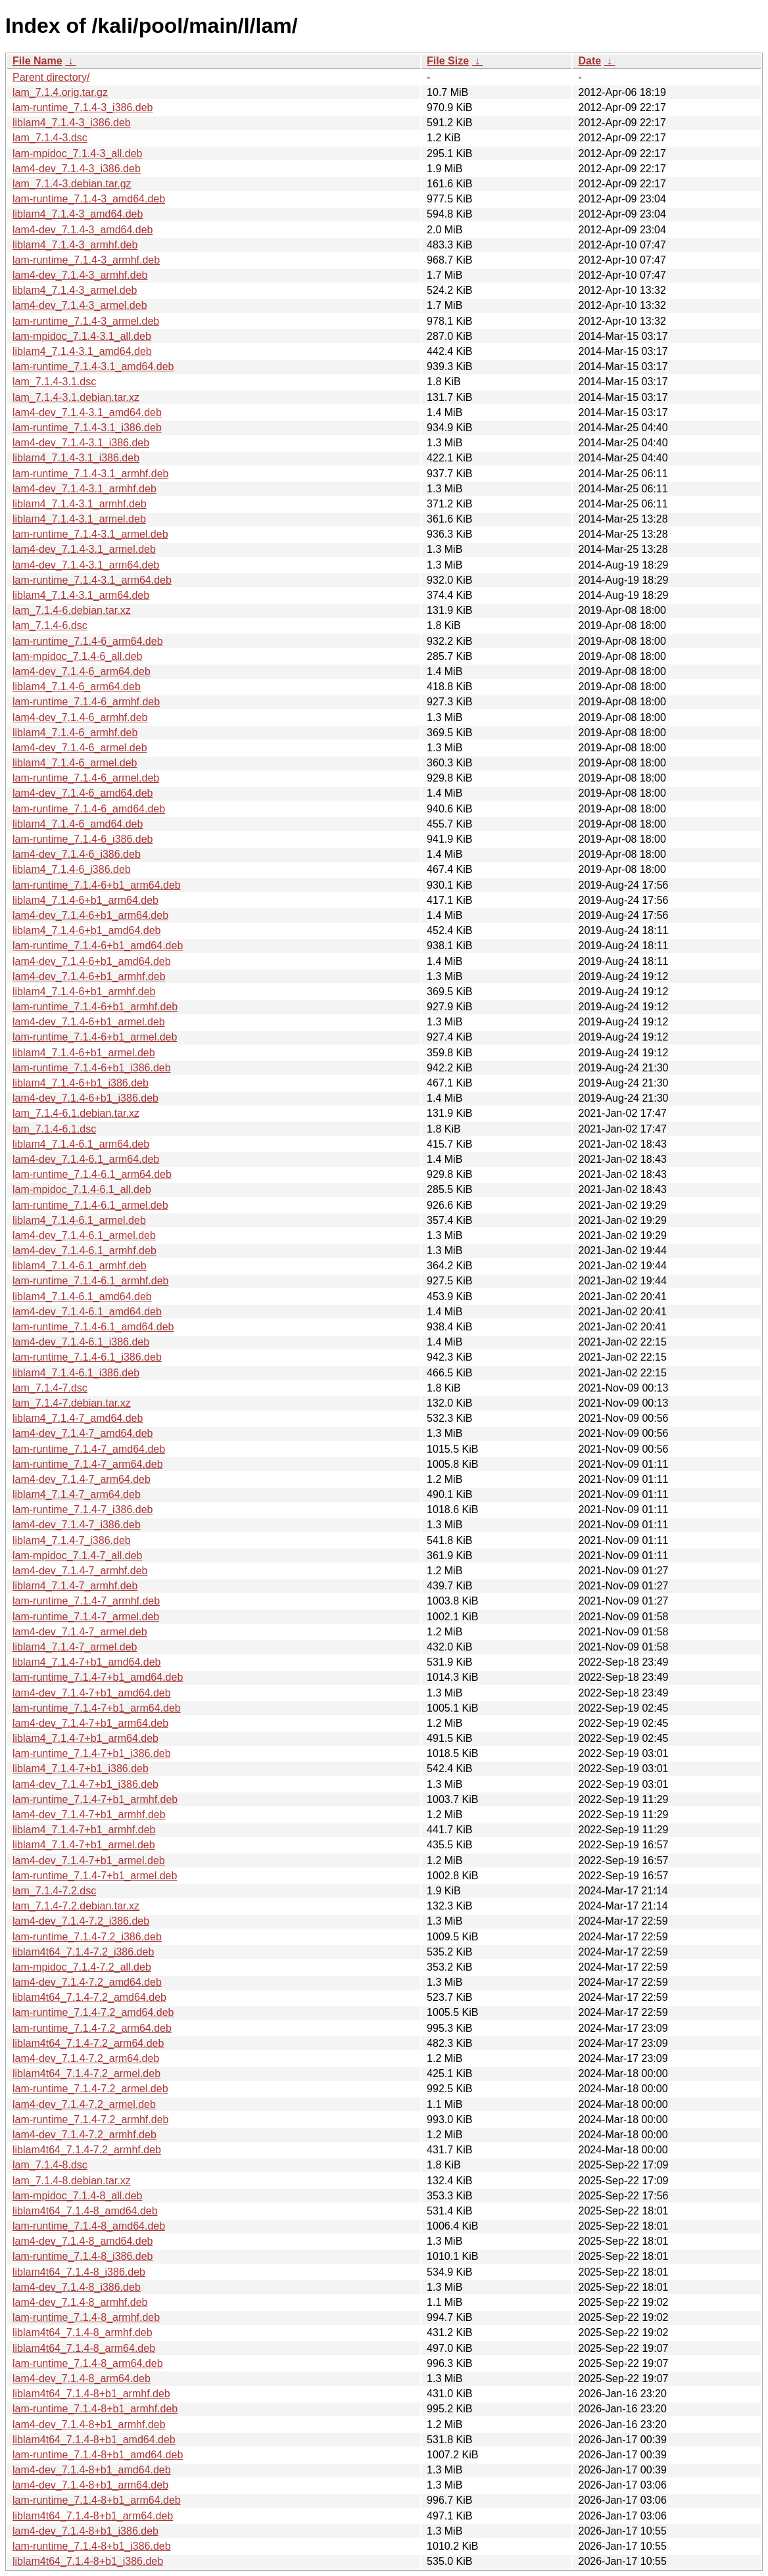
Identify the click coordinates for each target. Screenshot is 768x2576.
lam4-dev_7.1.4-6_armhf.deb (79, 717)
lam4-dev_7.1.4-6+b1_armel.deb (88, 1021)
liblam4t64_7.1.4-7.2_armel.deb (86, 2073)
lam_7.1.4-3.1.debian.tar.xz (75, 397)
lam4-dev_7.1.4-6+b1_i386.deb (85, 1098)
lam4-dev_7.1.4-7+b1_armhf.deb (89, 1814)
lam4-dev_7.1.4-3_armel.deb (79, 305)
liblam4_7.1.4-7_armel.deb (74, 1646)
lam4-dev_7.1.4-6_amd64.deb (82, 793)
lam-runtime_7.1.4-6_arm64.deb (87, 641)
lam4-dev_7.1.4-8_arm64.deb (81, 2378)
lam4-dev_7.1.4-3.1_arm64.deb (85, 565)
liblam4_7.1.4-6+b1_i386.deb (80, 1083)
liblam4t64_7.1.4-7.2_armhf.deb (86, 2149)
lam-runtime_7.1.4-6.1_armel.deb (90, 1205)
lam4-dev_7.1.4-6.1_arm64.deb (85, 1159)
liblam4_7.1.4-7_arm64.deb (76, 1494)
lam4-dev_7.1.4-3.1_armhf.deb (84, 488)
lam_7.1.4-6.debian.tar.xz (71, 610)
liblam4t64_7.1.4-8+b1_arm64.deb (92, 2515)
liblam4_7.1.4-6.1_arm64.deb (80, 1144)
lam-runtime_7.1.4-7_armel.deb (85, 1616)
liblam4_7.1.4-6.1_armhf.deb (79, 1265)
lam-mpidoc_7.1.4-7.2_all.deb (81, 1967)
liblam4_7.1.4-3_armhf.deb (74, 244)
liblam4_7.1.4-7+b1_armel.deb (83, 1844)
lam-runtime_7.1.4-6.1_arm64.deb (92, 1174)
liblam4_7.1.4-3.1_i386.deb (75, 457)
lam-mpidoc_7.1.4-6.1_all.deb (81, 1189)
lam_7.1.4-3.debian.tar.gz (72, 183)
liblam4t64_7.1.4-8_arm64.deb (83, 2348)
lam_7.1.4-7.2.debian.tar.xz (75, 1905)
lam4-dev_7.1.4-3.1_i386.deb (80, 442)
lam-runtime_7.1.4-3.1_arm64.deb (92, 580)
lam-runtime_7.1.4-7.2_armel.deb (90, 2088)
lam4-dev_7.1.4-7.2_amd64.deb (87, 1982)
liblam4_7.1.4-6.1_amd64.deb (82, 1296)
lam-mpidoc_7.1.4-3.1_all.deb (81, 336)
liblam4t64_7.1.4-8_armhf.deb (82, 2332)
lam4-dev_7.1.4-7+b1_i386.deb (85, 1784)
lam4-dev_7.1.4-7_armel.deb (79, 1631)
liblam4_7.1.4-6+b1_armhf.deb (83, 991)
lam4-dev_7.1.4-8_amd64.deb (82, 2241)
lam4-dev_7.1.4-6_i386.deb (76, 854)
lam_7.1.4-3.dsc (49, 137)
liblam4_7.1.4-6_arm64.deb (76, 686)
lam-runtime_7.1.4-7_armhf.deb (86, 1600)
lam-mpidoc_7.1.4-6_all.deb (77, 656)
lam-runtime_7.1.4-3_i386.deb (82, 107)
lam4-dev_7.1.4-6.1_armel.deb (84, 1235)
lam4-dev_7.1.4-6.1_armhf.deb (84, 1250)
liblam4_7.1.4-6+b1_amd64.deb (86, 930)
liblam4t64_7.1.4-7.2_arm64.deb (88, 2043)
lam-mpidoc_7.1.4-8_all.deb (77, 2195)
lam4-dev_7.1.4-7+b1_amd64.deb (91, 1692)
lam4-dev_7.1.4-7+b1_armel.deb (88, 1860)
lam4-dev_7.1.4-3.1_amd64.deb (87, 412)
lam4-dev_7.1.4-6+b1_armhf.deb (89, 976)
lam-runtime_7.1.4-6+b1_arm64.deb (96, 885)
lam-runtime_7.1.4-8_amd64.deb (88, 2226)
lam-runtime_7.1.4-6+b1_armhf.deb (95, 1006)
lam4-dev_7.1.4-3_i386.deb (76, 168)
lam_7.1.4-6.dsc (49, 625)
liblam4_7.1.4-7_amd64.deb (77, 1418)
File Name (37, 60)
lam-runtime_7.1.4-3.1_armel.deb (90, 534)
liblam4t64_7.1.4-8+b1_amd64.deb (94, 2439)
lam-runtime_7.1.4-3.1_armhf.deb (90, 473)
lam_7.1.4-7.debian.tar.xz (71, 1403)
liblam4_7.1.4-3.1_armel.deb (79, 519)
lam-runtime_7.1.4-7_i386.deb (82, 1509)
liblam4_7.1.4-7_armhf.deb (74, 1585)
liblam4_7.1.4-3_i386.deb (71, 122)
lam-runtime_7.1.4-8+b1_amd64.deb (97, 2454)
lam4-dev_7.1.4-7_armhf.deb (79, 1570)
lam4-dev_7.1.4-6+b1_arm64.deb (90, 915)
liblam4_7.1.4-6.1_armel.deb (79, 1220)
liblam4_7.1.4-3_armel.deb (74, 290)
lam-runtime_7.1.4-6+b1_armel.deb (94, 1036)
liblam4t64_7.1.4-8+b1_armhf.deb (91, 2393)
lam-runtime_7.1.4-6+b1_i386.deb (91, 1067)
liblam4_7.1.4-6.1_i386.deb (75, 1372)
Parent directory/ (50, 77)
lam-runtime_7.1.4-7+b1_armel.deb (94, 1875)
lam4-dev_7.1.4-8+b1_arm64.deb (90, 2485)
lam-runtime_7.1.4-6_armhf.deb (86, 701)
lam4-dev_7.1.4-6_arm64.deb (81, 671)
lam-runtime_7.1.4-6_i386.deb (82, 839)
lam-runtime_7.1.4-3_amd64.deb (88, 198)
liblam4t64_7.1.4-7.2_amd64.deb (89, 1997)
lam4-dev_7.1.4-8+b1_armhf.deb (89, 2424)
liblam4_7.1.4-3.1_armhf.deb (79, 503)
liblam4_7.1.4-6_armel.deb (74, 762)
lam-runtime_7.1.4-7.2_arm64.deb (92, 2028)
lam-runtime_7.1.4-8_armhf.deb (86, 2317)
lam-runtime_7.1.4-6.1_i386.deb (87, 1357)
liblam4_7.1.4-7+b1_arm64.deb (85, 1738)
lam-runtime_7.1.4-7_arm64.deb (87, 1464)
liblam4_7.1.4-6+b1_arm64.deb (85, 900)
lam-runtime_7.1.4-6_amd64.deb (88, 808)
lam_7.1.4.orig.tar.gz (60, 92)
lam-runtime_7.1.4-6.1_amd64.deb (93, 1326)
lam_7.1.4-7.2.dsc (54, 1890)
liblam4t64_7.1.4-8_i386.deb (78, 2272)
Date (589, 60)
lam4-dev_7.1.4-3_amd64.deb (82, 229)
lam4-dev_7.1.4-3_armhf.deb (79, 275)
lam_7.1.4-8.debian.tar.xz (71, 2180)
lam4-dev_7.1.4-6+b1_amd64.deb (91, 961)
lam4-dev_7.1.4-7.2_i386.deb (80, 1921)
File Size (448, 60)
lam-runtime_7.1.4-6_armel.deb (85, 778)
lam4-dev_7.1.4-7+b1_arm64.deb (90, 1723)
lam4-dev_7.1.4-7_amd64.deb (82, 1433)
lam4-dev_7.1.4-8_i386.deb (76, 2287)
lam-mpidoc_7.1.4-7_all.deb (77, 1555)
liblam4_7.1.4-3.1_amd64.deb (82, 351)
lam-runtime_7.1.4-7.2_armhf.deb (90, 2119)
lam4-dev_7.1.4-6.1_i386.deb (80, 1341)
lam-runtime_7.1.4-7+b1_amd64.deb (97, 1677)
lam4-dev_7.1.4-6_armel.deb (79, 747)
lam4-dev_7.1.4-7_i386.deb (76, 1524)
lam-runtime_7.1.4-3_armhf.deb (86, 260)
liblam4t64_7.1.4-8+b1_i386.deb (87, 2561)
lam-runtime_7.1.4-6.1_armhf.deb (90, 1280)
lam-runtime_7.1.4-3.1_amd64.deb (93, 366)
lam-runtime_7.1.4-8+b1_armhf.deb (95, 2408)
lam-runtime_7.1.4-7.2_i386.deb (87, 1936)
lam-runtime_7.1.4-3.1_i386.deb (87, 427)
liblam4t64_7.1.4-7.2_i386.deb (83, 1951)
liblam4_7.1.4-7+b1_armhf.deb (83, 1829)
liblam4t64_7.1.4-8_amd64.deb (85, 2210)
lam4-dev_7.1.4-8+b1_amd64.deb (91, 2469)
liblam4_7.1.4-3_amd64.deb (77, 214)
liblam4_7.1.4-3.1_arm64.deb (80, 595)
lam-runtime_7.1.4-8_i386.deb (82, 2256)
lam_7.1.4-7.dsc (49, 1387)
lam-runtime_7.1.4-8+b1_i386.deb (91, 2546)
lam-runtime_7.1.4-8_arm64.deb (87, 2363)
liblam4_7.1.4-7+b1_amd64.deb (86, 1662)
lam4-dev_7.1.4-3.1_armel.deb (84, 549)
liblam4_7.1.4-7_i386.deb (71, 1540)
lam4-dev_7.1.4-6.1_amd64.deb (87, 1311)
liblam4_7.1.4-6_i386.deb (71, 869)
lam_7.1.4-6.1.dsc (54, 1129)
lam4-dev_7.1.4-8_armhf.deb (79, 2302)
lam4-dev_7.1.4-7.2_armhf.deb (84, 2134)
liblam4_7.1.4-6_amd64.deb (77, 824)
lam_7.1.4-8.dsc (49, 2164)
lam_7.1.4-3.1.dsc (54, 381)
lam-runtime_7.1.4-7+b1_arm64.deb (96, 1708)
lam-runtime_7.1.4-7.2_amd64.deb (93, 2012)
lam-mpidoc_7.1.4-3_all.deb (77, 153)
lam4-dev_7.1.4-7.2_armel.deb (84, 2104)
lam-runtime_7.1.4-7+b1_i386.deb (91, 1753)
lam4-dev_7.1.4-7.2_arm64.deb (85, 2058)
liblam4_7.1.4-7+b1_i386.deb (80, 1768)
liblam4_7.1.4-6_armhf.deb (74, 732)
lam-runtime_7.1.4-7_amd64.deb (88, 1449)
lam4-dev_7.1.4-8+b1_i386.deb (85, 2531)
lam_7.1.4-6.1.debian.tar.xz (75, 1113)
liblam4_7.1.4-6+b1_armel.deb (83, 1052)
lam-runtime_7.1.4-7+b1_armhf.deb (95, 1799)
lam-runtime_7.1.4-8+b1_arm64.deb (96, 2500)
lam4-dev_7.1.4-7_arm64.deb (81, 1479)
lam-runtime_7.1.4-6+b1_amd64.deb (97, 945)
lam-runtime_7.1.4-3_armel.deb (85, 321)
